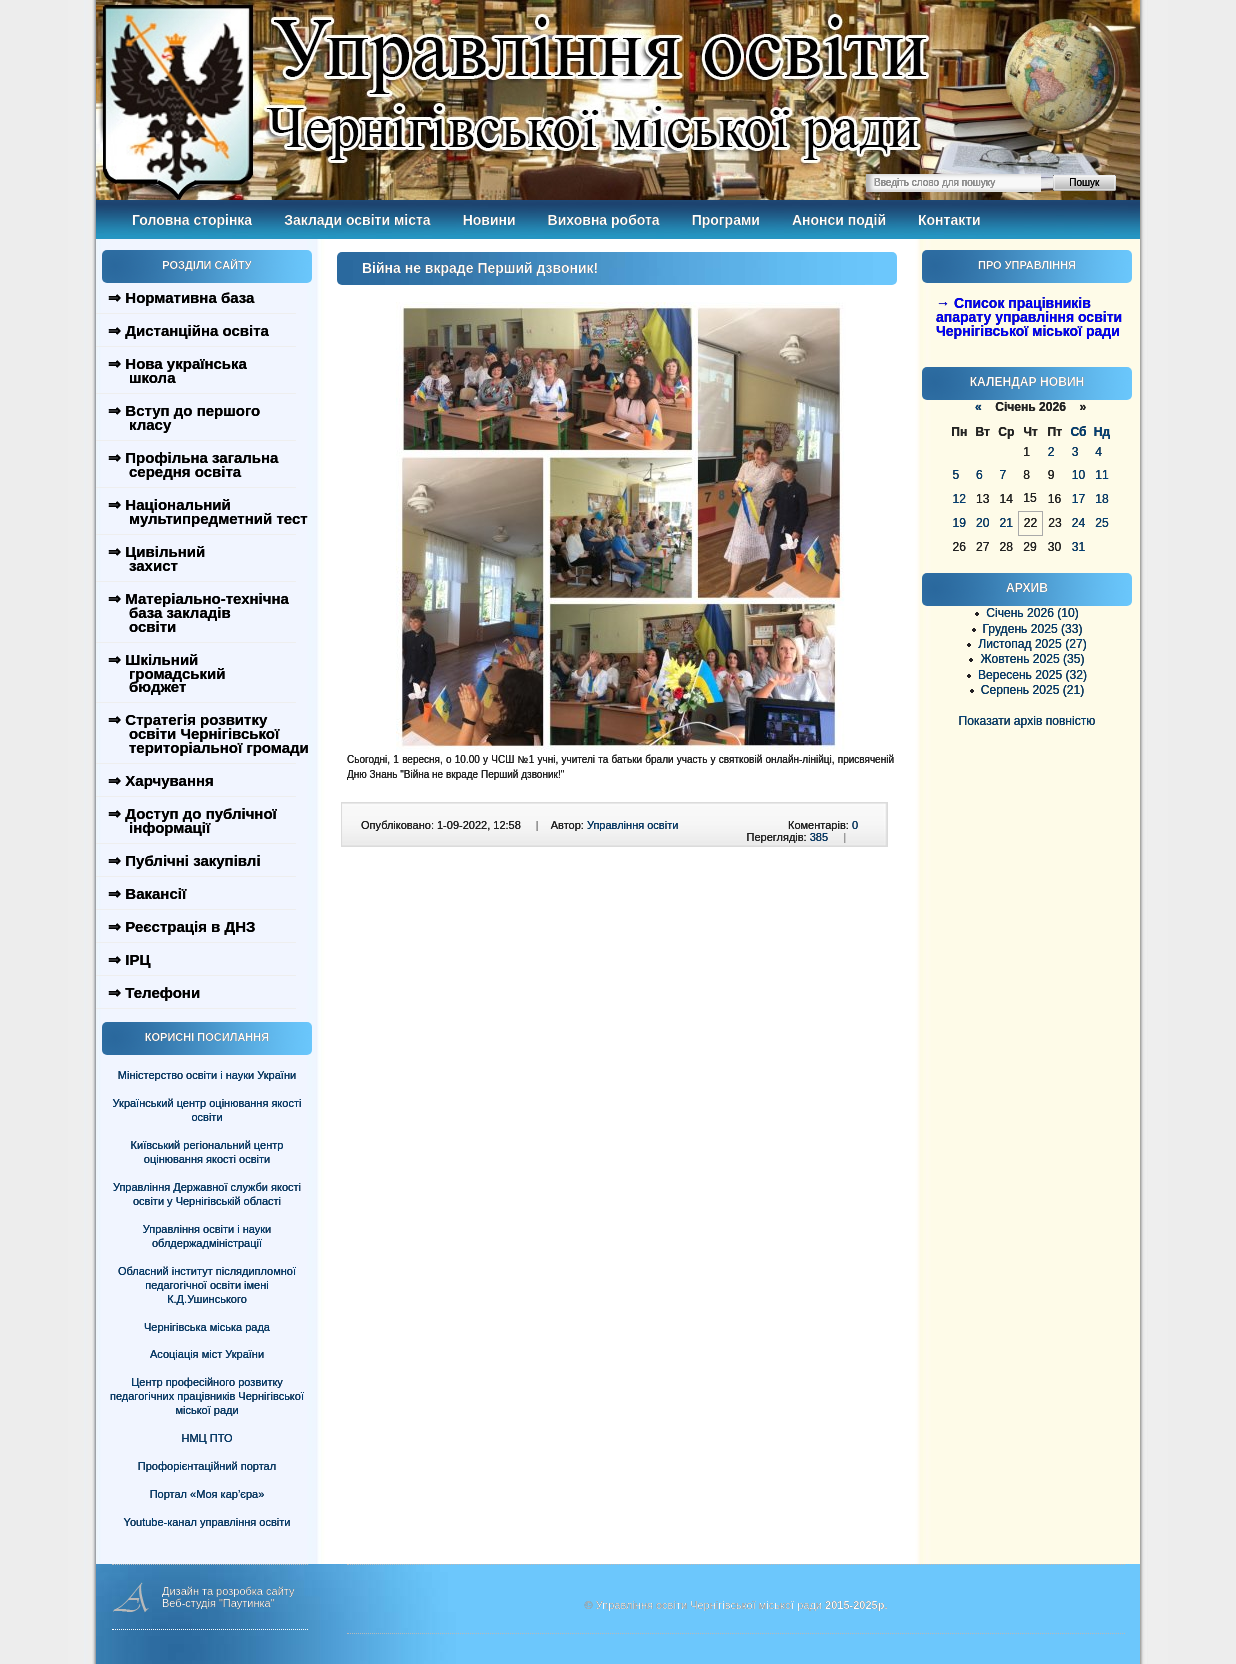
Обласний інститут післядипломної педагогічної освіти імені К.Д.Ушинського (207, 1285)
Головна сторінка (192, 220)
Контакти (949, 220)
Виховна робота (604, 220)
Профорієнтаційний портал (207, 1466)
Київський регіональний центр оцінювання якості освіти (207, 1152)
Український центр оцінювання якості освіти (207, 1110)
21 (1005, 523)
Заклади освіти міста (357, 220)
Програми (726, 220)
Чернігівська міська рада (207, 1327)
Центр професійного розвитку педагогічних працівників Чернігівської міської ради (207, 1396)
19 (959, 523)
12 (959, 499)
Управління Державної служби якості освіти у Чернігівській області (207, 1194)
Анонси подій (839, 220)
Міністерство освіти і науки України (207, 1075)
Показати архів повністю (1027, 721)
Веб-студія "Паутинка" (218, 1603)
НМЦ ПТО (207, 1438)
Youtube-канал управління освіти (207, 1522)
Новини (489, 220)
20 (982, 523)
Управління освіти (632, 825)
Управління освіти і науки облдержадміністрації (207, 1236)
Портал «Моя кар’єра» (207, 1494)
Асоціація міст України (207, 1354)
